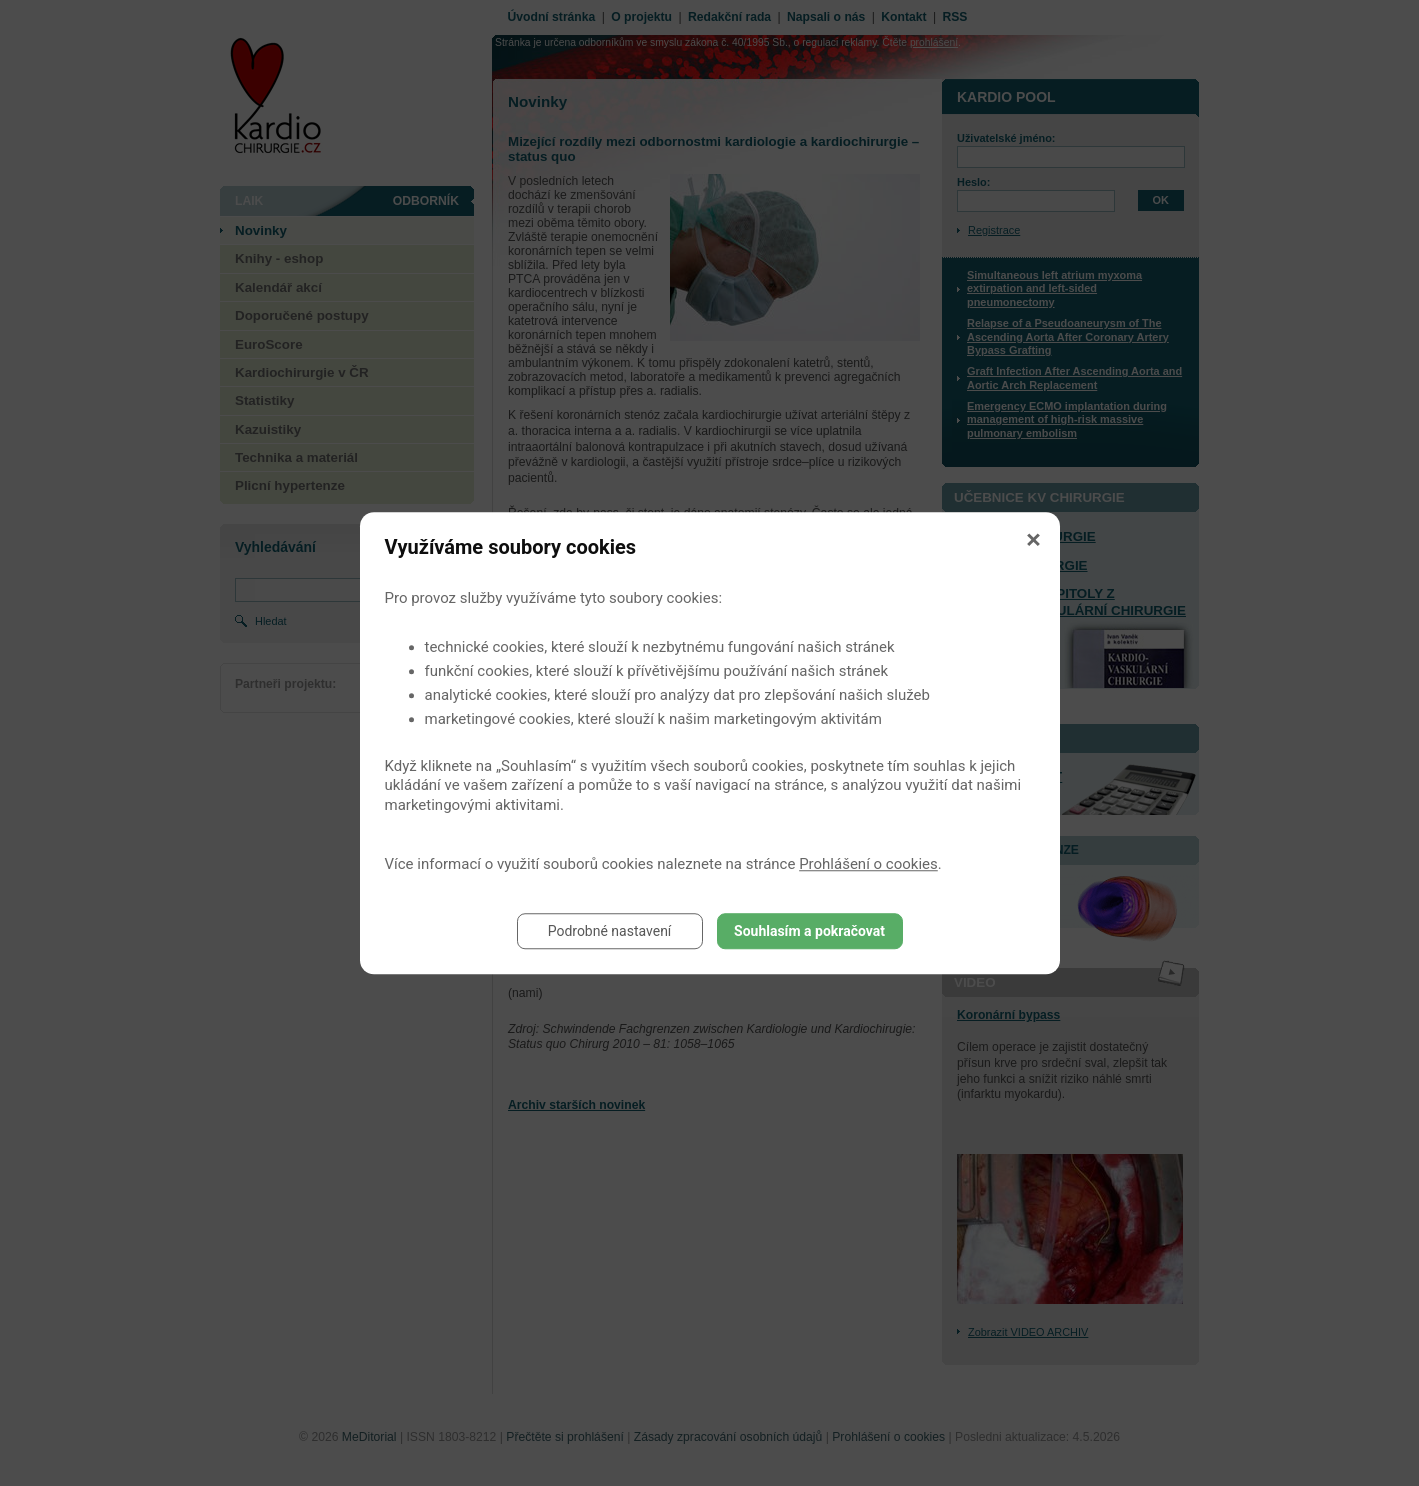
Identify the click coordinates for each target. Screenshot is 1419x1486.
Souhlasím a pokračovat (809, 931)
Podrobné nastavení (610, 931)
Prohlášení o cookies (868, 864)
